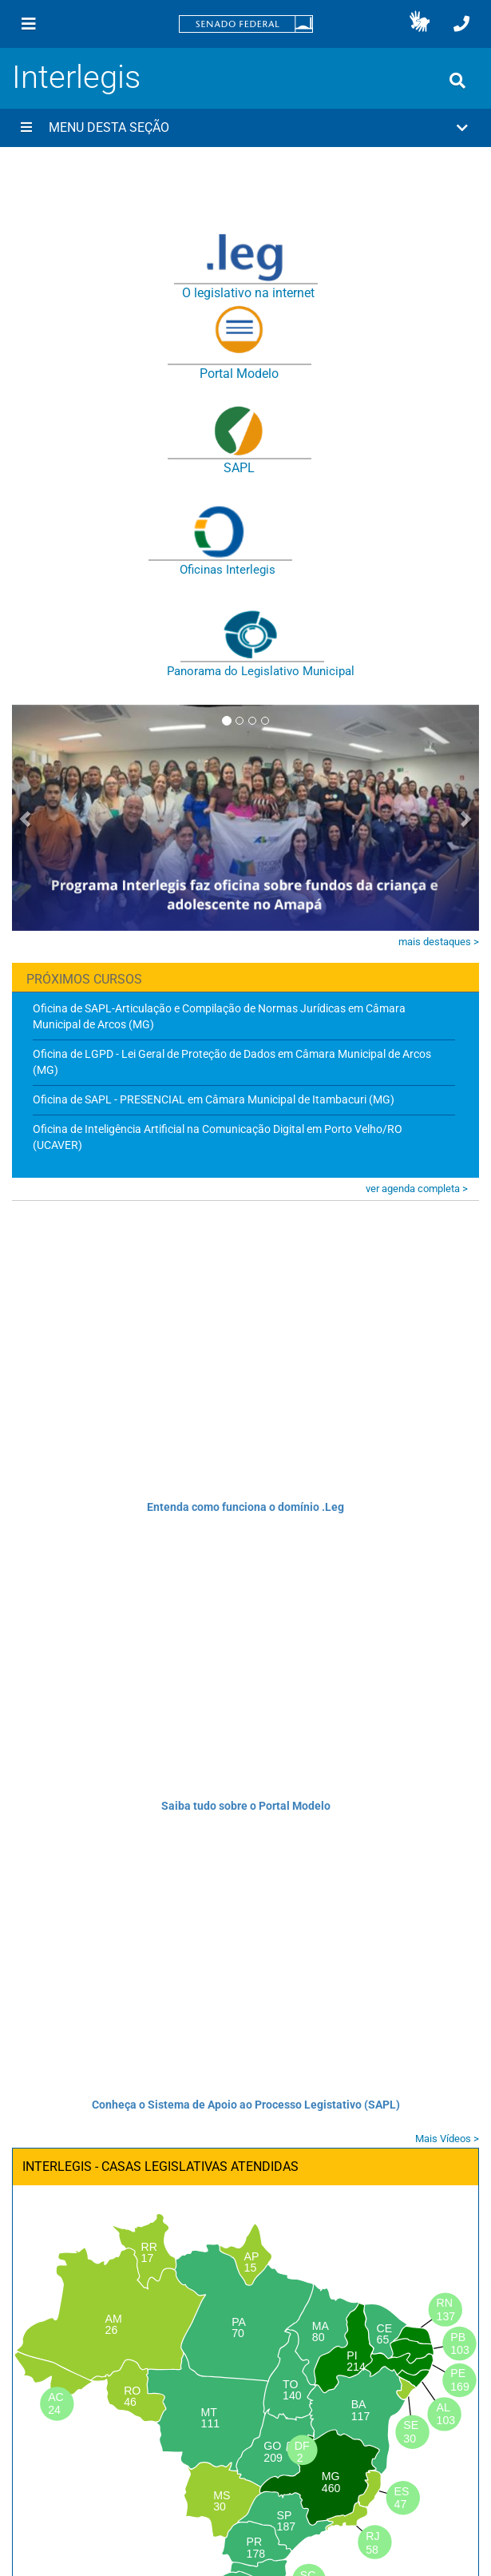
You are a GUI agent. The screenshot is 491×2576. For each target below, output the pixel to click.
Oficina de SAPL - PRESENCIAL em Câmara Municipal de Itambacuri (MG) (213, 1099)
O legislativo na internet (248, 292)
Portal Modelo (239, 373)
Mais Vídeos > (447, 2139)
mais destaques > (438, 942)
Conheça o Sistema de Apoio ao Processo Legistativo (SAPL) (246, 2104)
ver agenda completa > (417, 1189)
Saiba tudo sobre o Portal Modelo (246, 1805)
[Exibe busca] (457, 81)
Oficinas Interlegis (227, 570)
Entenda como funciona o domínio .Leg (245, 1507)
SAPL (239, 467)
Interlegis (76, 77)
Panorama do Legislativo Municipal (260, 671)
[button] (419, 24)
